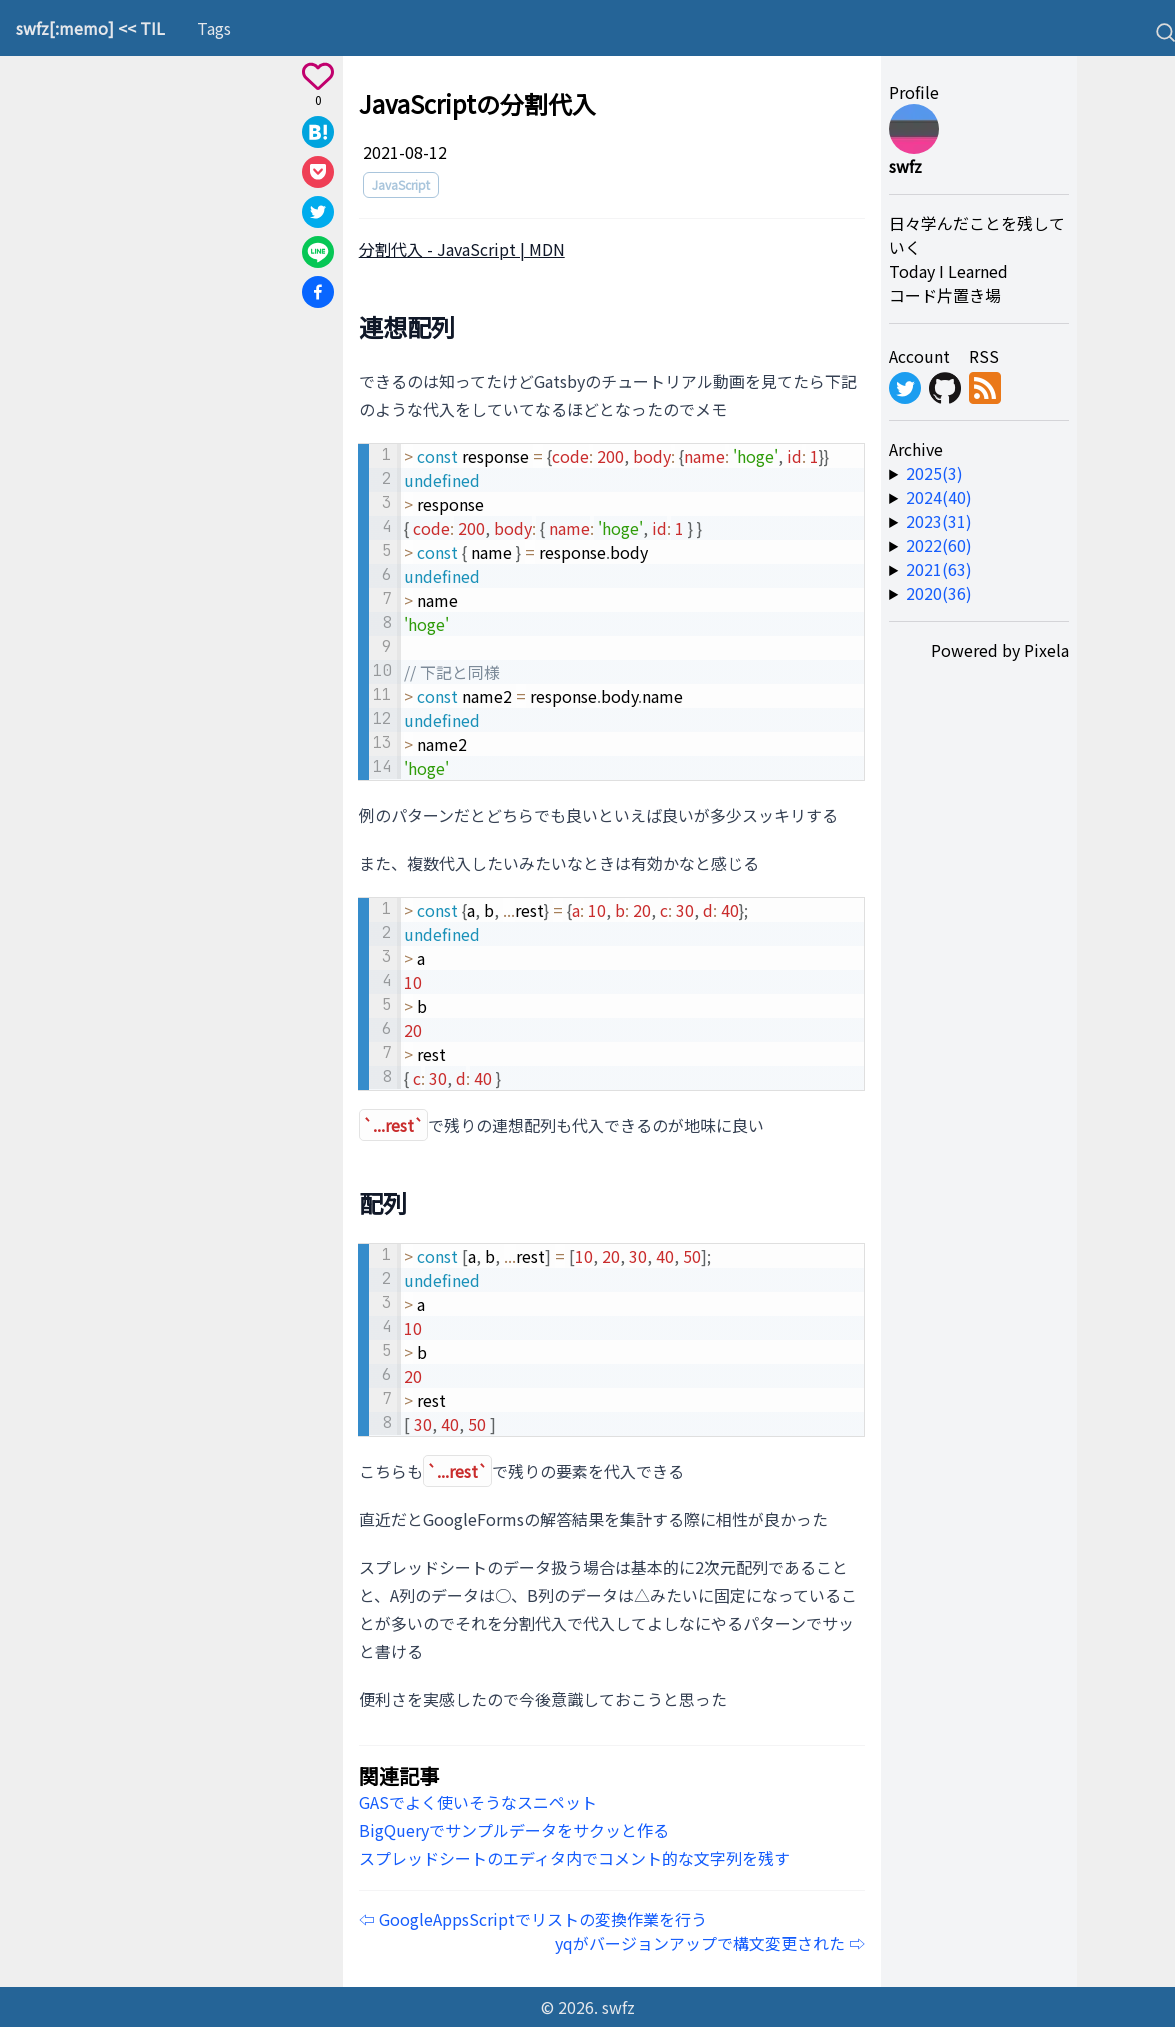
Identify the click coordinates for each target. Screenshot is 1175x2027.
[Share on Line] (318, 252)
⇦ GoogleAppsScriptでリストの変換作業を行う (533, 1919)
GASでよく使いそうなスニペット (478, 1802)
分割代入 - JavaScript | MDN (462, 249)
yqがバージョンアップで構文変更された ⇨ (710, 1943)
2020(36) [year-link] (939, 593)
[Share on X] (318, 212)
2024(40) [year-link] (939, 497)
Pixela (1046, 650)
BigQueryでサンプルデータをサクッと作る (514, 1830)
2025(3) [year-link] (934, 473)
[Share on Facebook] (318, 292)
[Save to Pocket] (318, 172)
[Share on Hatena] (318, 132)
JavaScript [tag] (401, 184)
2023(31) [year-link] (939, 521)
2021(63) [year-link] (939, 569)
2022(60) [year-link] (939, 545)
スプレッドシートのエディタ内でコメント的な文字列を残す (574, 1858)
